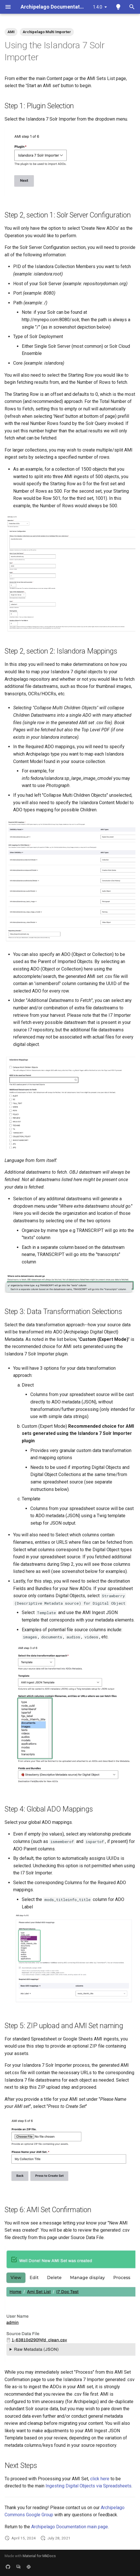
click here (99, 2478)
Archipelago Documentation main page (69, 2526)
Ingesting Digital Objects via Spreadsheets (88, 2486)
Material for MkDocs (39, 2556)
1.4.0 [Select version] (97, 7)
